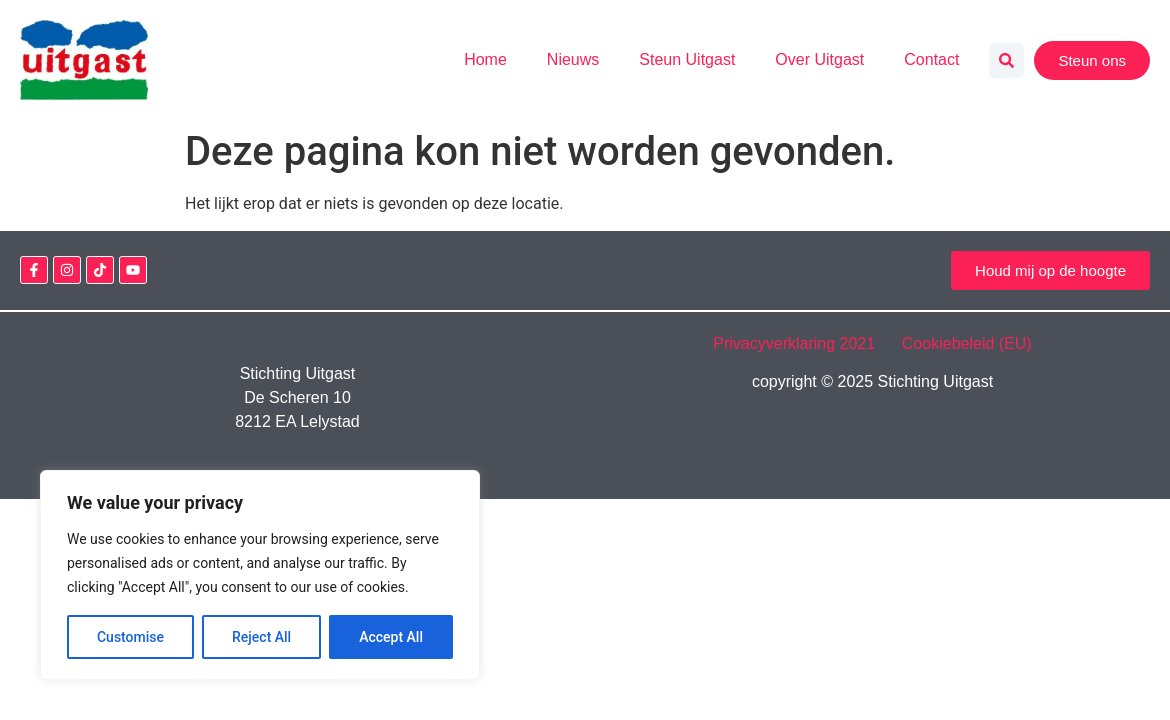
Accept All (391, 637)
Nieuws (573, 59)
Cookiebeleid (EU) (967, 343)
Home (485, 59)
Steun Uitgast (687, 59)
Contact (931, 59)
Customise (130, 637)
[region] (260, 575)
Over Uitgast (819, 59)
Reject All (261, 637)
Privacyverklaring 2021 (805, 343)
